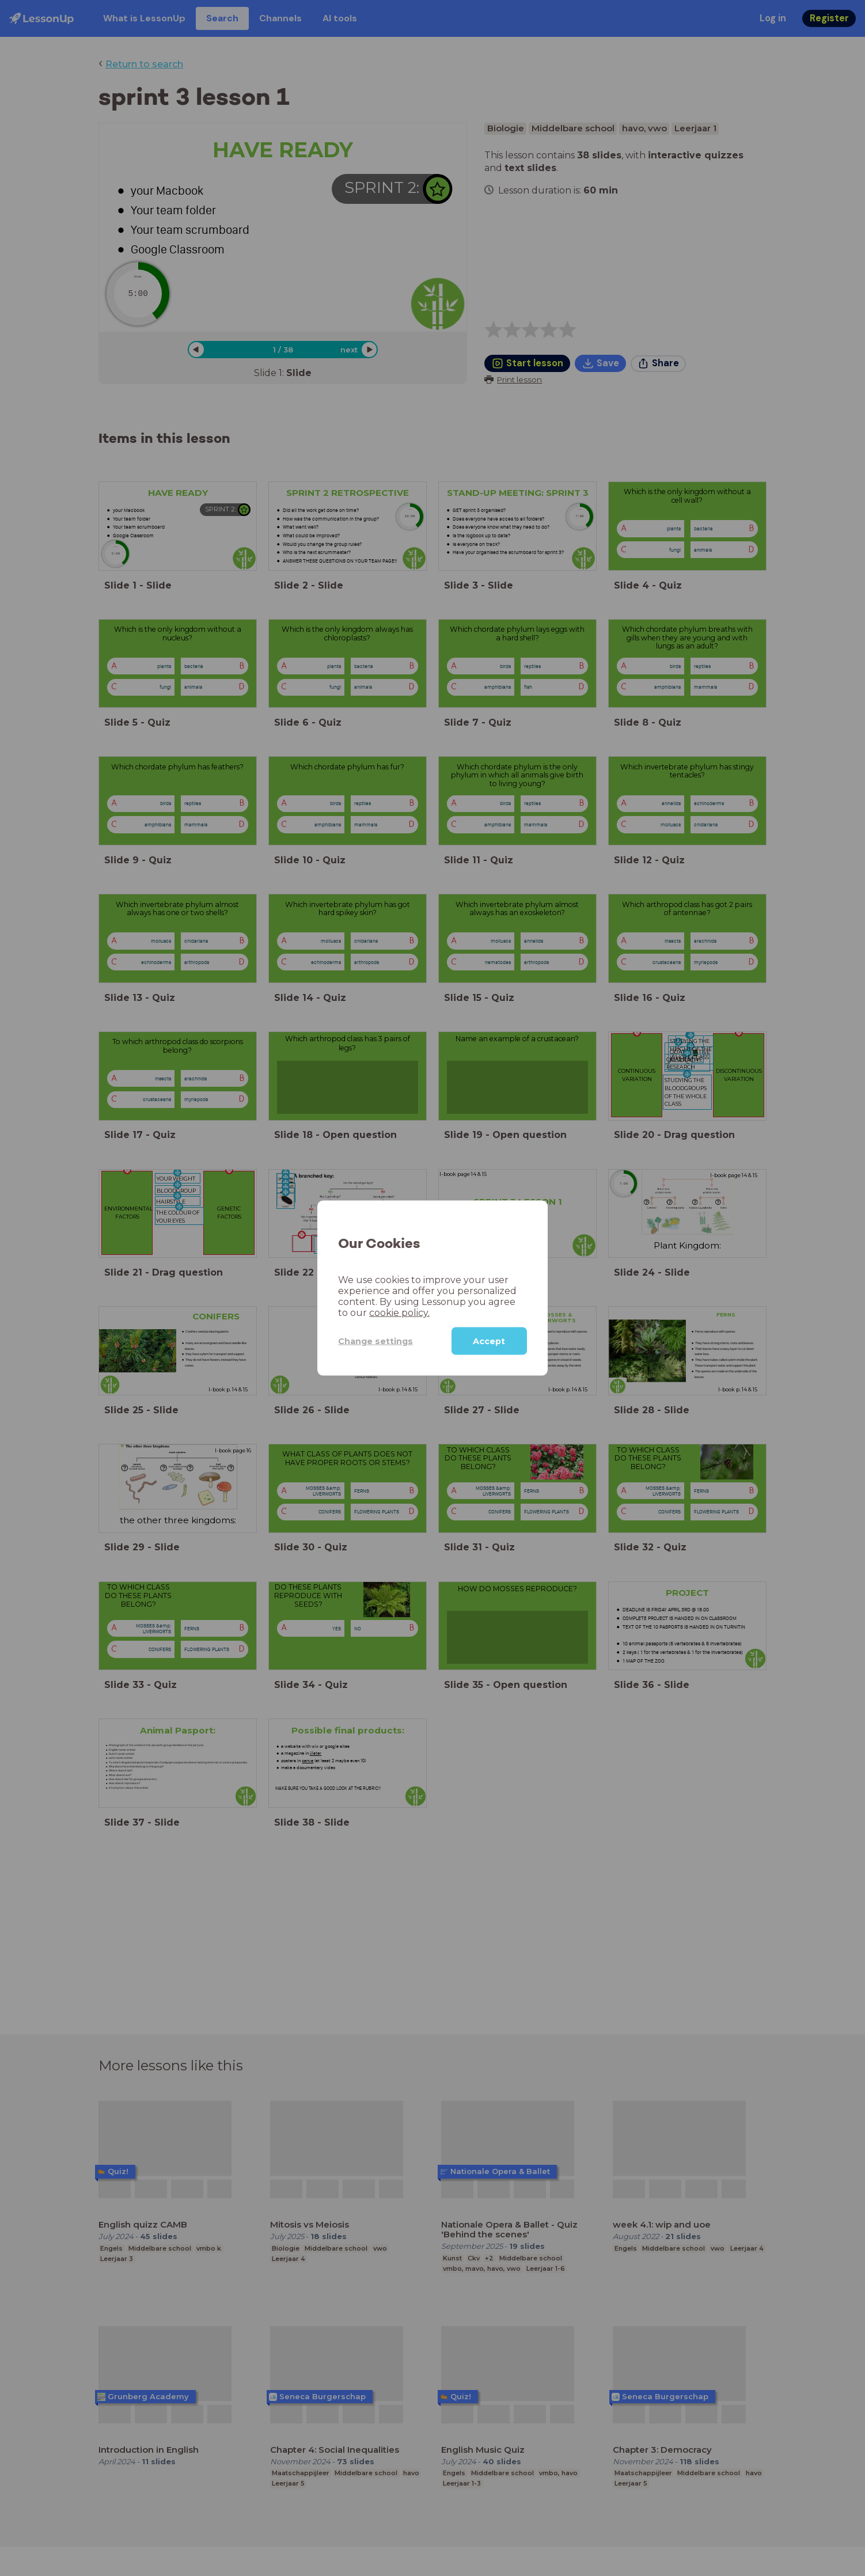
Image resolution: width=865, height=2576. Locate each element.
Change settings (375, 1341)
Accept (489, 1341)
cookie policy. (399, 1312)
